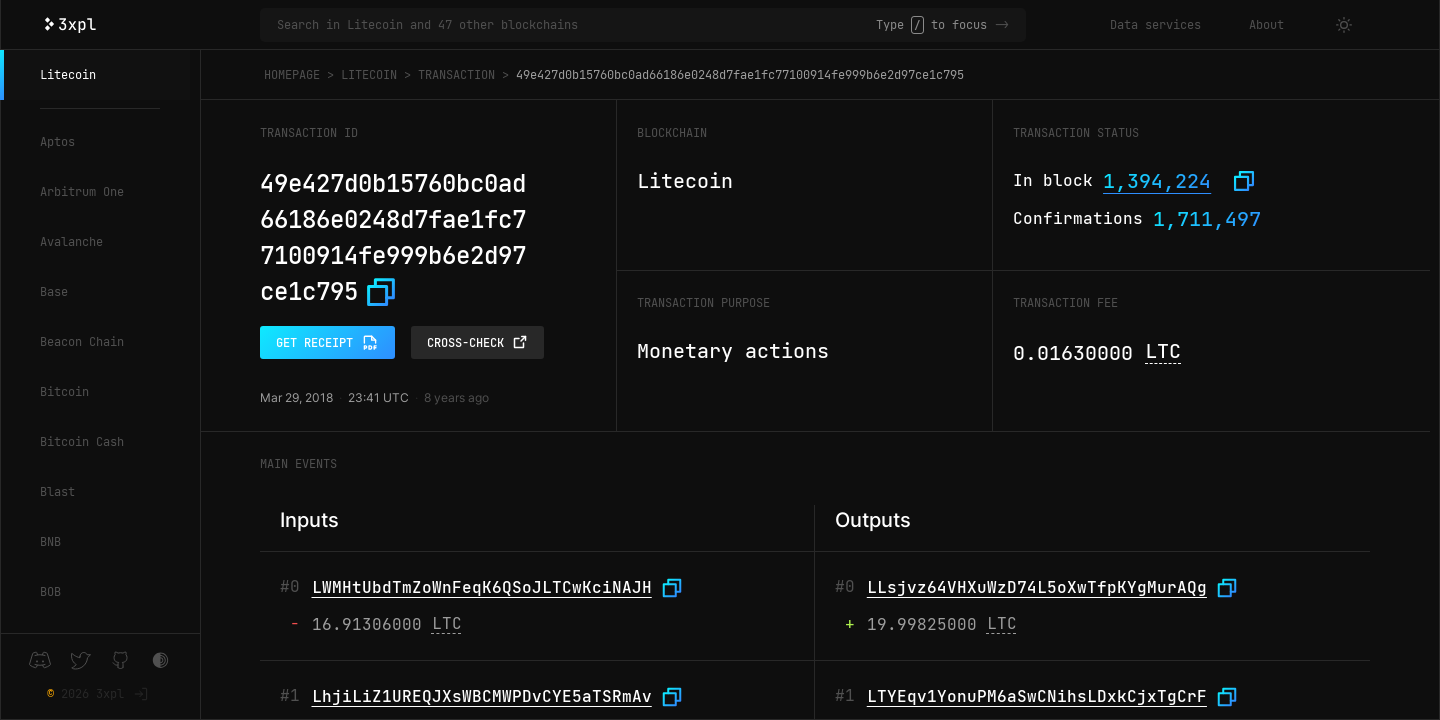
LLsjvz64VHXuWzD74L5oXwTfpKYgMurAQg (1037, 587)
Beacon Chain (82, 342)
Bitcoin (64, 392)
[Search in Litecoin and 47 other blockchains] (576, 25)
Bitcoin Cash (82, 442)
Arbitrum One (82, 192)
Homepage (292, 75)
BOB (50, 592)
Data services (1155, 25)
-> (1002, 25)
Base (54, 292)
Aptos (57, 142)
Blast (57, 492)
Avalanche (71, 242)
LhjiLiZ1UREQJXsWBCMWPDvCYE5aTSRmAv (482, 696)
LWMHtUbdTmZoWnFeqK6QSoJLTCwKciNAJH (482, 587)
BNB (50, 542)
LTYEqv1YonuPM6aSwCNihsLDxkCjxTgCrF (1037, 696)
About (1266, 25)
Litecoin (68, 75)
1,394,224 (1157, 181)
